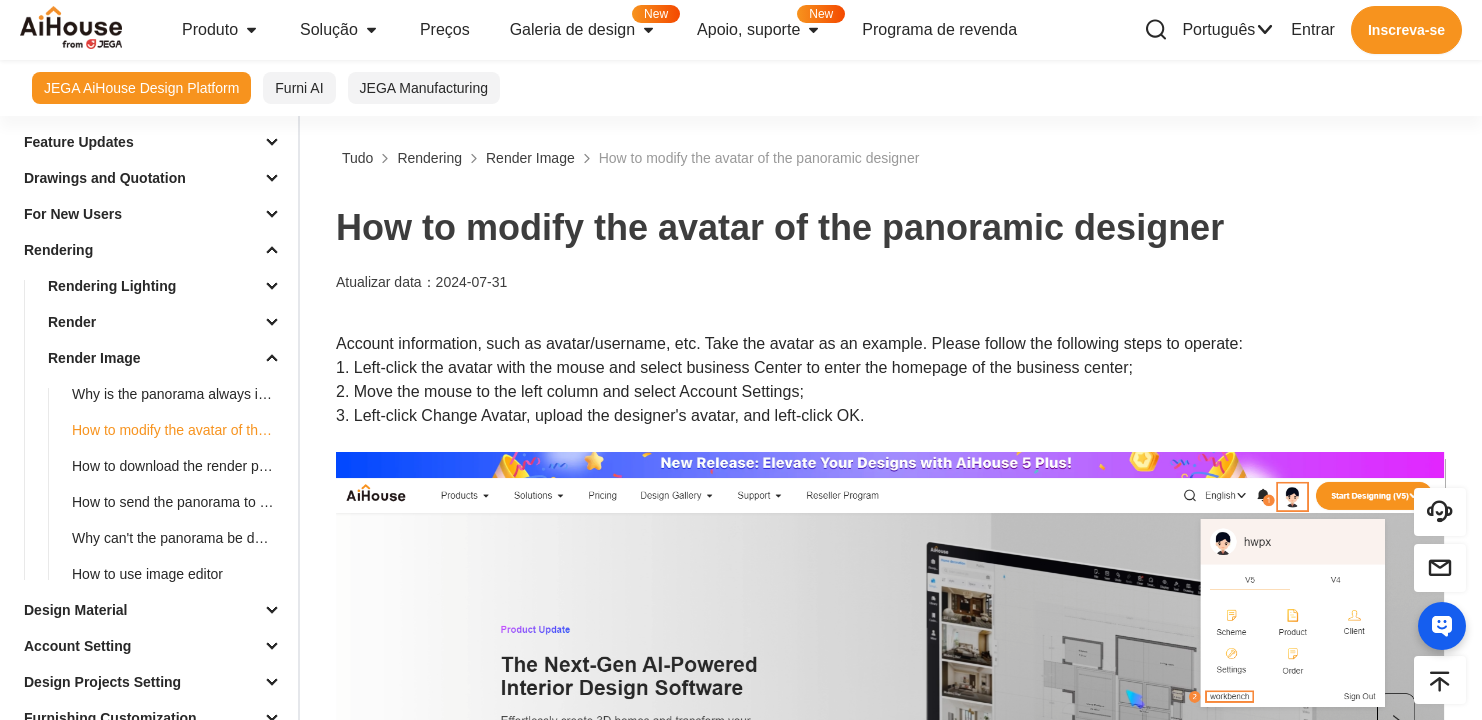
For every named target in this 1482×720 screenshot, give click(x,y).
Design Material (75, 610)
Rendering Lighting (112, 286)
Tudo (357, 158)
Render (72, 322)
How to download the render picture (181, 466)
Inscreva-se (1406, 30)
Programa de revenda (939, 29)
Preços (445, 29)
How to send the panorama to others (181, 502)
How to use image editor (147, 574)
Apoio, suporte (769, 23)
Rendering (58, 250)
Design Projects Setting (102, 682)
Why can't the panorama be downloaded (181, 538)
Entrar (1313, 29)
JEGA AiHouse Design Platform (141, 88)
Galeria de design (593, 23)
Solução (340, 30)
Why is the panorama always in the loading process (181, 394)
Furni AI (299, 88)
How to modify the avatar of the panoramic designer (181, 430)
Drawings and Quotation (105, 178)
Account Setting (77, 646)
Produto (221, 30)
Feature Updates (79, 142)
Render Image (94, 358)
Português (1228, 30)
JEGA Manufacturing (424, 88)
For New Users (73, 214)
